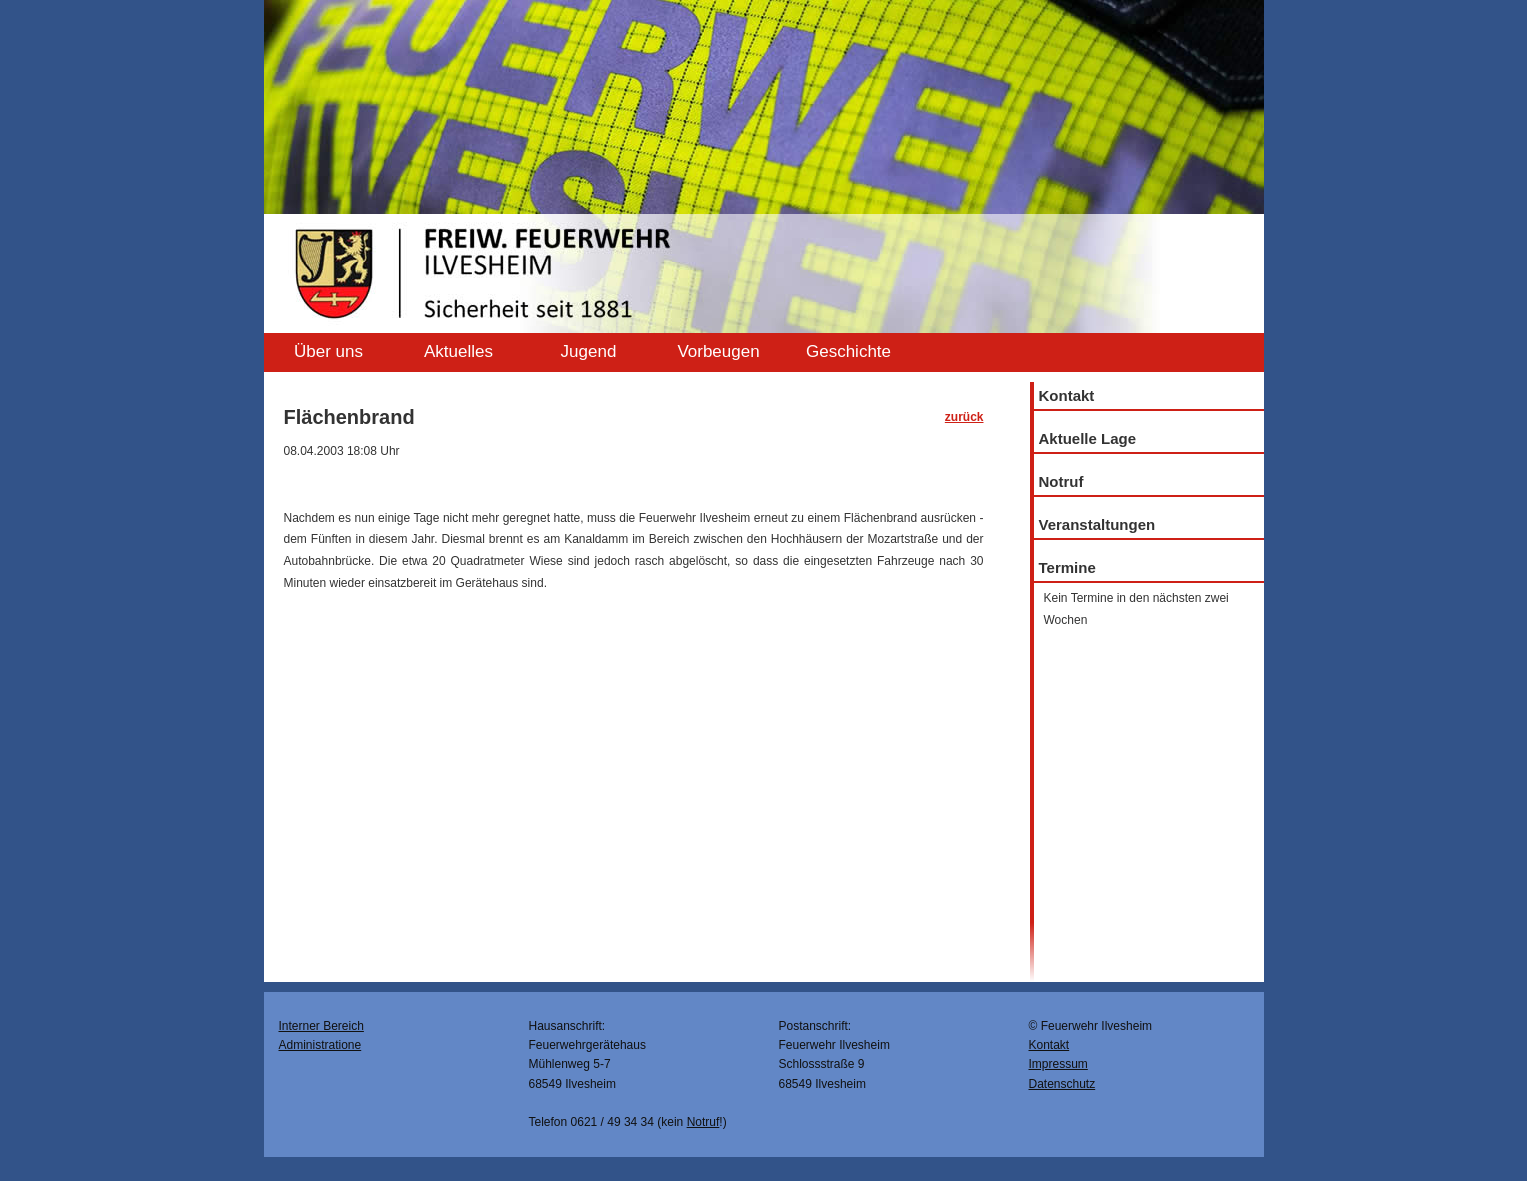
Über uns (328, 351)
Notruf (1061, 481)
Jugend (589, 351)
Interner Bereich (321, 1026)
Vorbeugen (718, 351)
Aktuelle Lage (1088, 438)
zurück (964, 417)
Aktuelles (458, 351)
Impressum (1058, 1064)
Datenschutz (1062, 1084)
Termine (1067, 567)
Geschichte (848, 351)
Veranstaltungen (1097, 524)
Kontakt (1067, 395)
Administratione (320, 1045)
